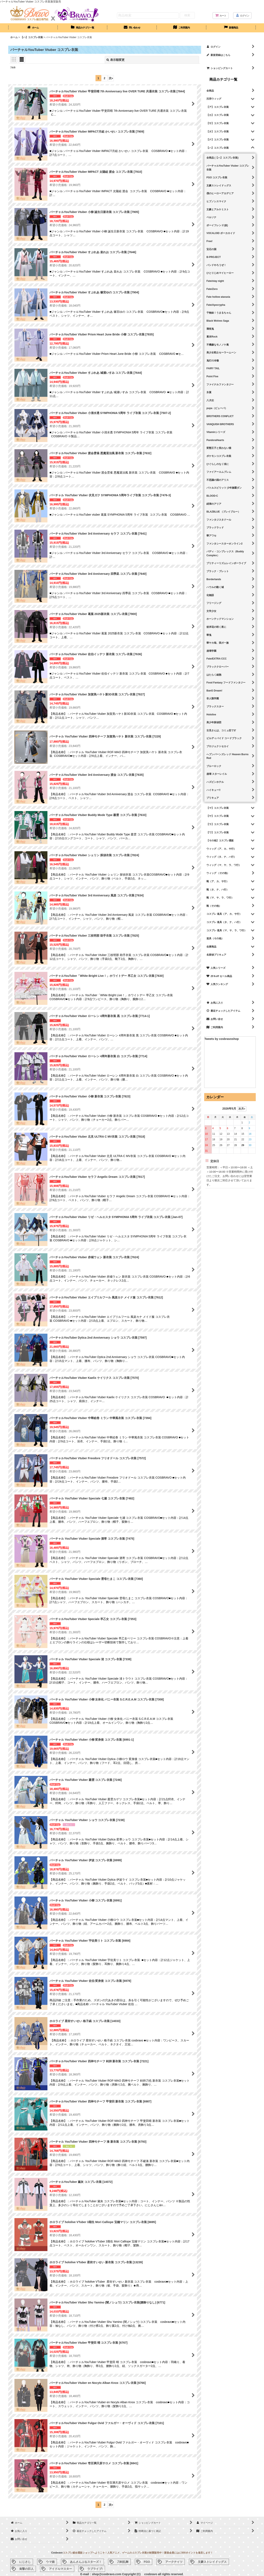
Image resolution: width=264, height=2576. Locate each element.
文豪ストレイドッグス (212, 2561)
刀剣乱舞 (122, 2561)
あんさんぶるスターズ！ (86, 2561)
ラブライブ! (95, 2568)
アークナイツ (174, 2561)
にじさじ (25, 2561)
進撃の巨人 (26, 2568)
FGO (147, 2561)
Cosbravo (56, 2552)
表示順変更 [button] (115, 59)
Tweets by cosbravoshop (221, 1039)
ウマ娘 (50, 2561)
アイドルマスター (60, 2568)
